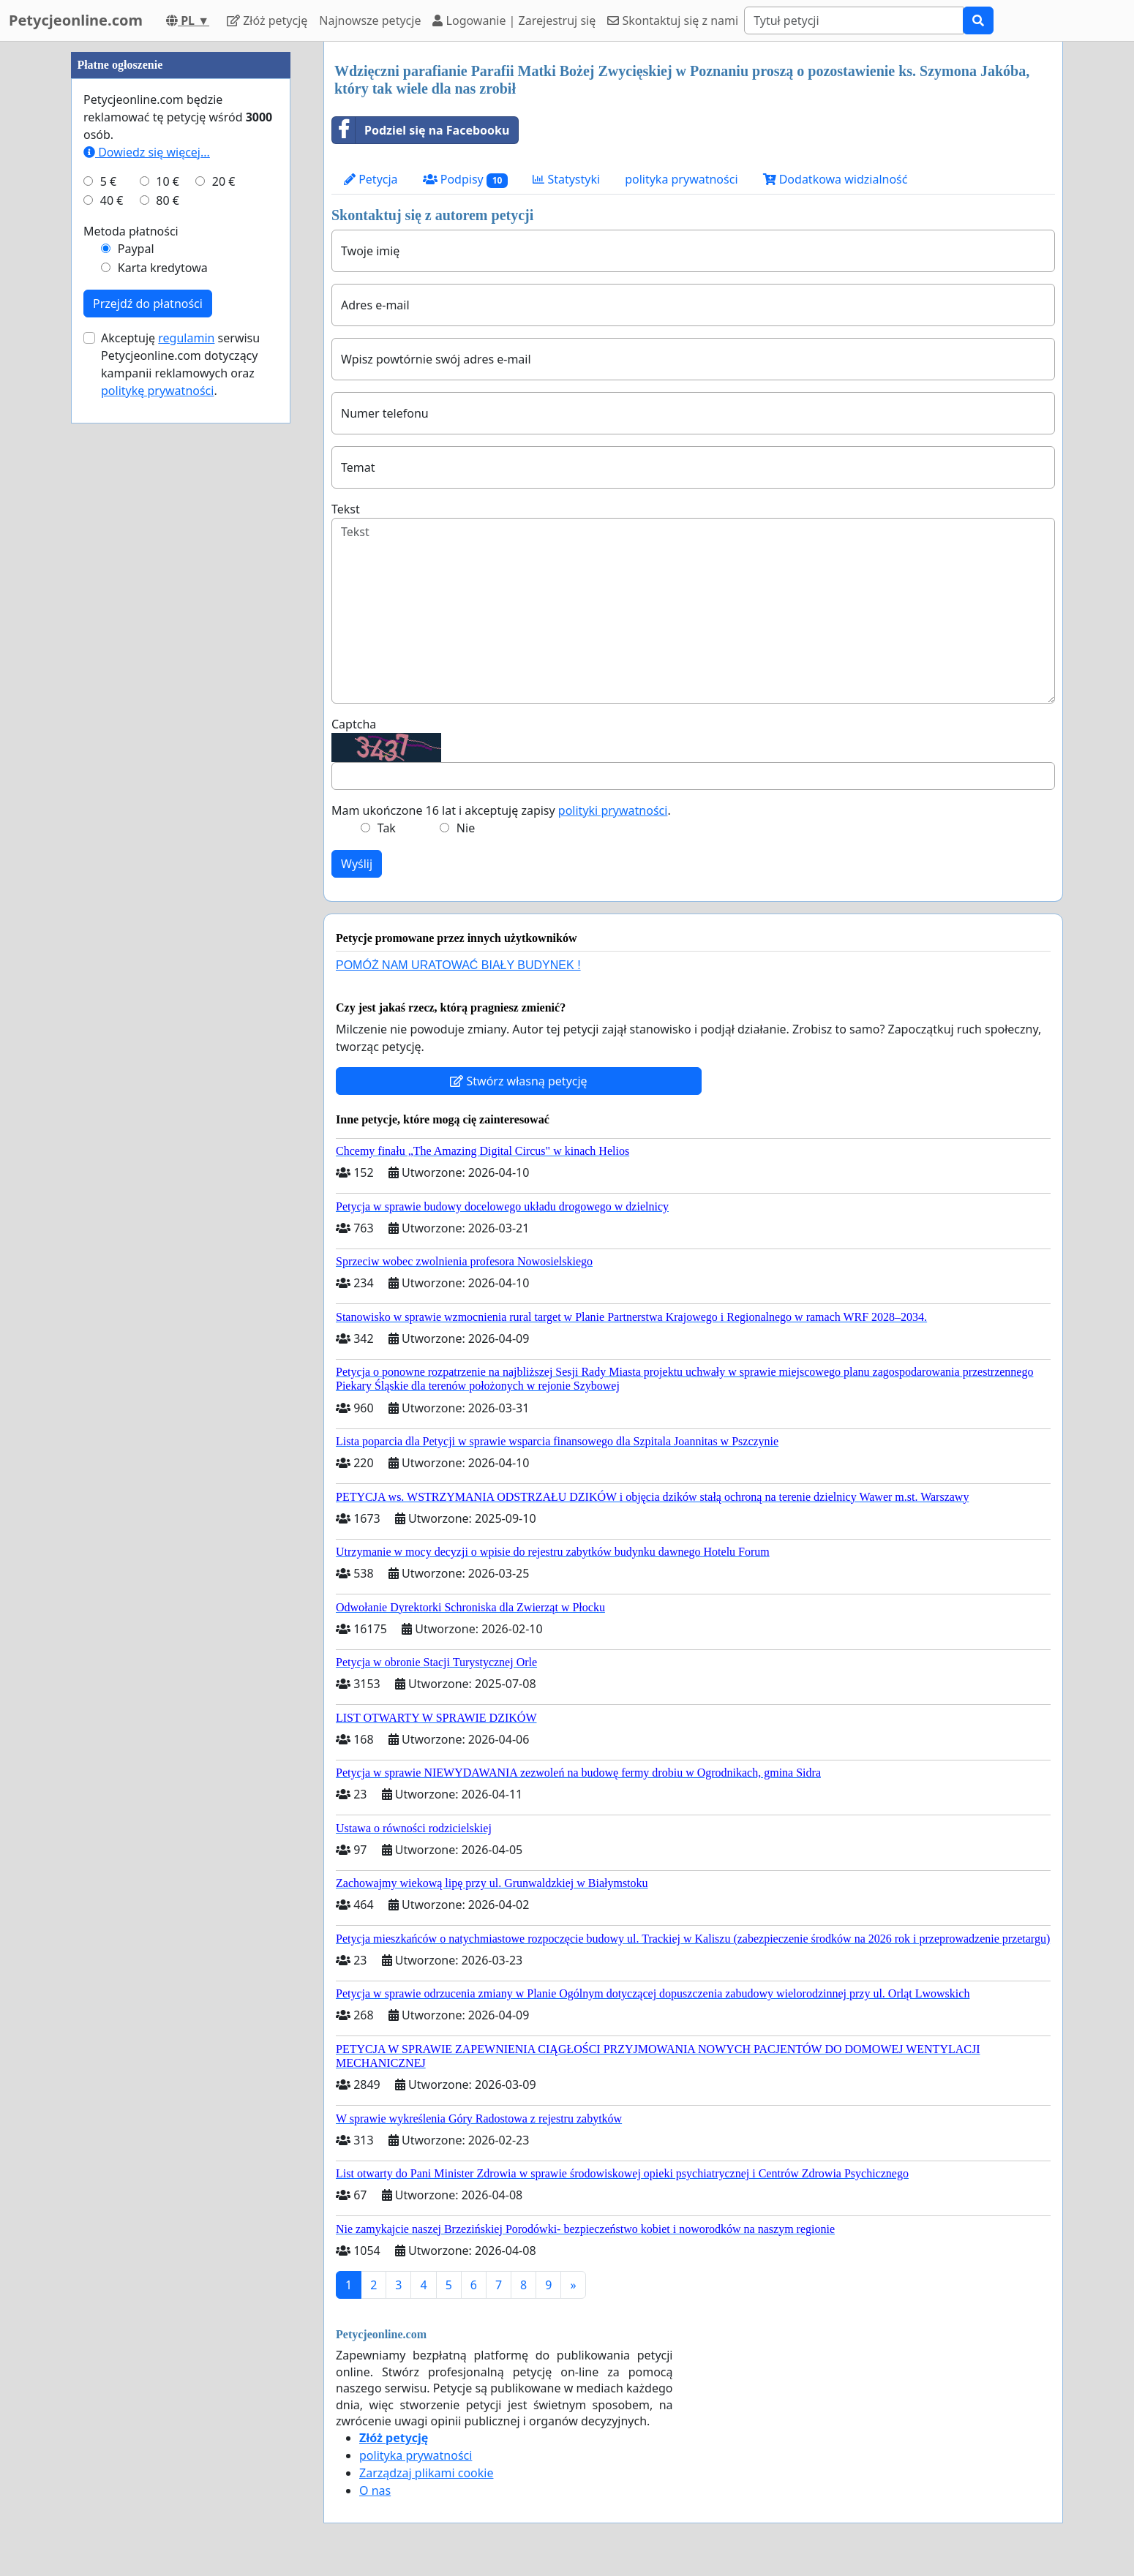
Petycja (371, 179)
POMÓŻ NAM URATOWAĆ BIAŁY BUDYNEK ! (458, 965)
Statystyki (566, 179)
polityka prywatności (681, 179)
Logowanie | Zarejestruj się (514, 20)
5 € (108, 181)
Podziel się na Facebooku (420, 130)
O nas (375, 2490)
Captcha (353, 724)
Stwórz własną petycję (518, 1081)
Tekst (345, 509)
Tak (387, 828)
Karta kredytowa (163, 268)
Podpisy (465, 179)
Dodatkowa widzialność (835, 179)
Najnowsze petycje (370, 20)
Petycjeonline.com (76, 20)
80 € (167, 200)
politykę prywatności (157, 391)
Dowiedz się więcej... (146, 152)
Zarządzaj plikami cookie (426, 2473)
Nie (466, 828)
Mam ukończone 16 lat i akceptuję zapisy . (501, 810)
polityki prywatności (613, 810)
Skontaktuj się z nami (672, 20)
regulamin (186, 338)
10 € (167, 181)
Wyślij (356, 864)
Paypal (136, 249)
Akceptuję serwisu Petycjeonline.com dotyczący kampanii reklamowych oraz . (180, 364)
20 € (224, 181)
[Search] (854, 20)
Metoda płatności (131, 231)
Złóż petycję (267, 20)
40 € (112, 200)
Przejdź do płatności (148, 303)
